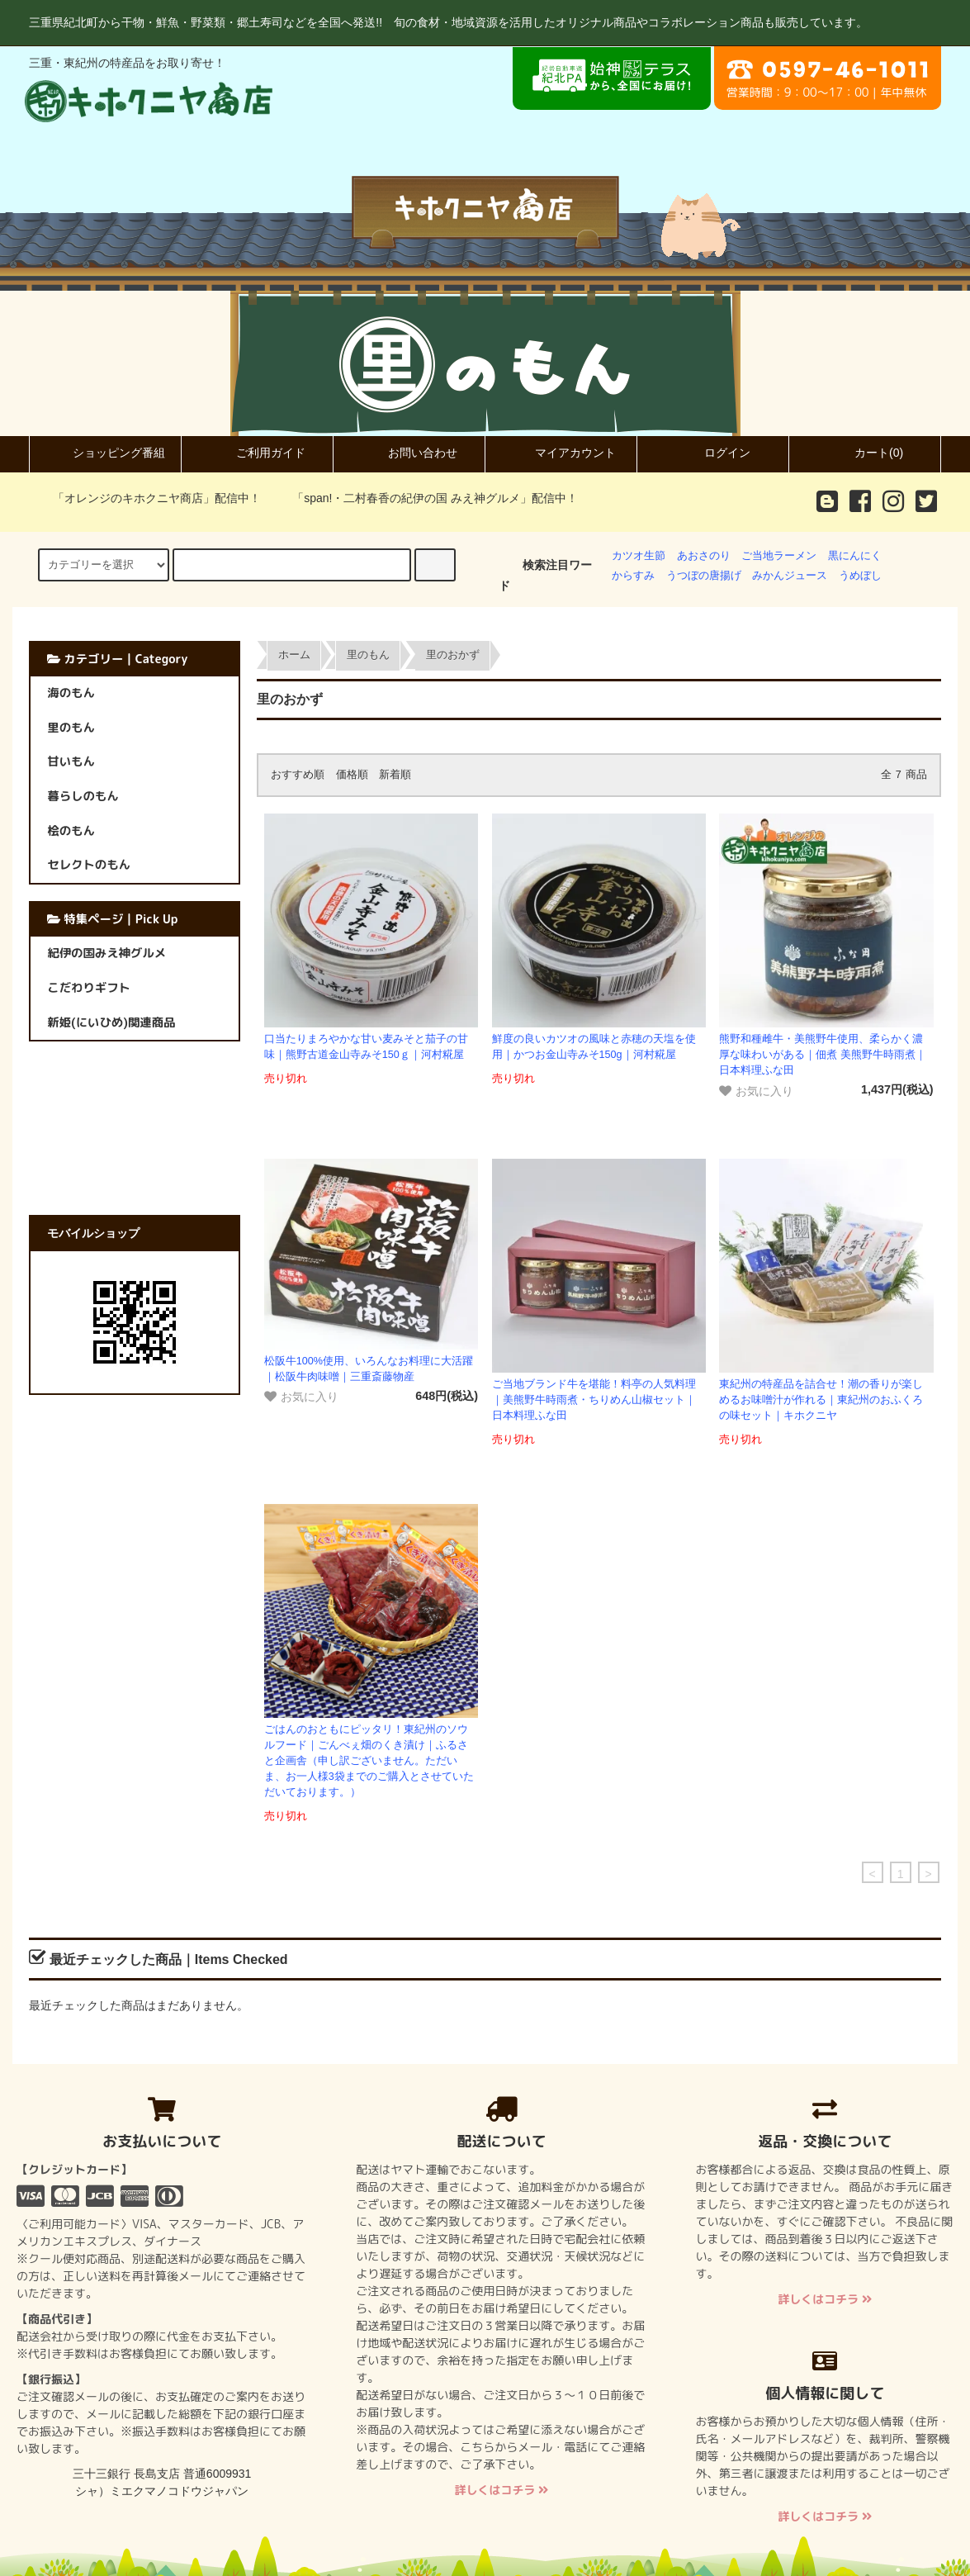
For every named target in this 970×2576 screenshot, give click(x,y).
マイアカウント (561, 453)
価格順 (352, 774)
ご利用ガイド (256, 453)
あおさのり (704, 556)
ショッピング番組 (105, 453)
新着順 (395, 774)
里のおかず (453, 655)
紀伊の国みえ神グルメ (106, 953)
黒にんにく (855, 556)
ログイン (713, 453)
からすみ (633, 575)
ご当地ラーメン (778, 556)
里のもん (368, 655)
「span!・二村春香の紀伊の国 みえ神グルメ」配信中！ (425, 498)
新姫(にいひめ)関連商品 (111, 1022)
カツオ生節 (638, 556)
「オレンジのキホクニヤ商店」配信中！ (147, 498)
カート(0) (864, 453)
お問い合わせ (408, 453)
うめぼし (860, 575)
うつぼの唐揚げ (703, 575)
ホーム (294, 655)
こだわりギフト (88, 988)
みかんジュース (789, 575)
